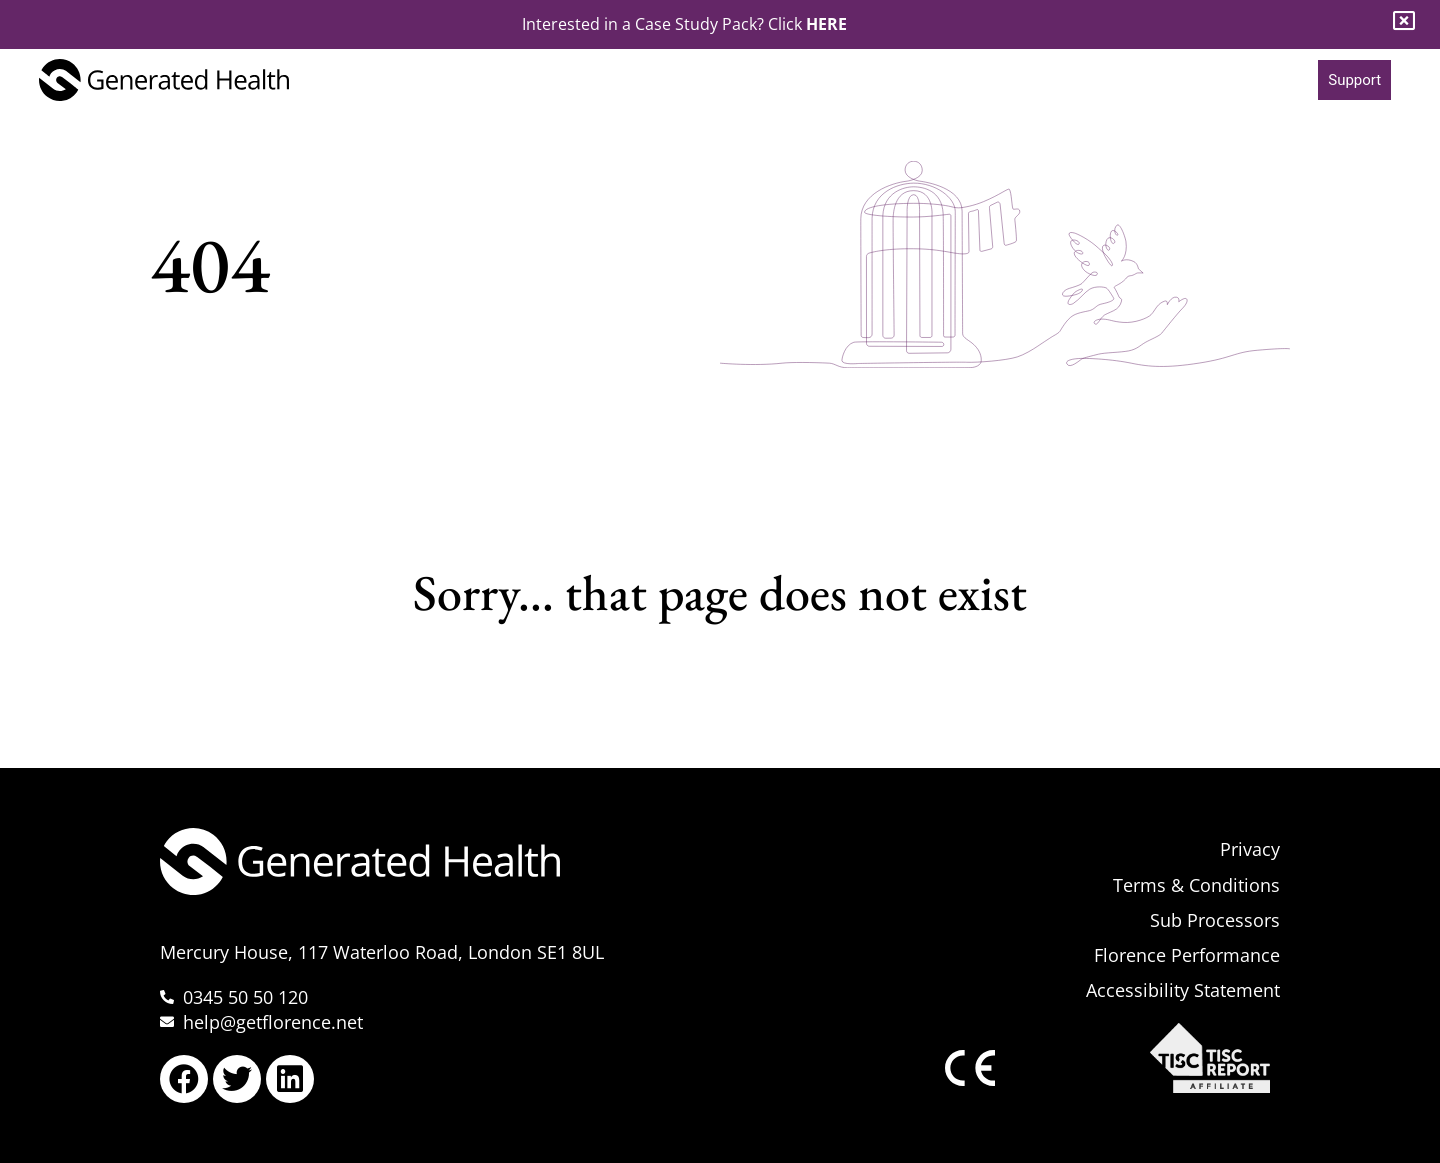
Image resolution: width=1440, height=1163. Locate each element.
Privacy (1250, 849)
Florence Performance (1187, 955)
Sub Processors (1215, 920)
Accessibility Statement (1183, 990)
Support (1354, 80)
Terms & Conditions (1196, 885)
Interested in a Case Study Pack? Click (684, 24)
